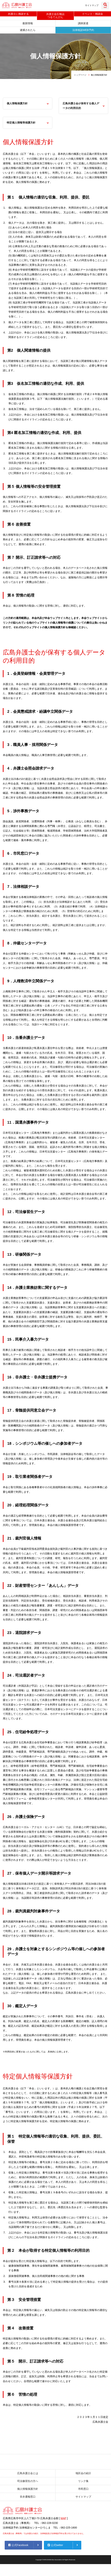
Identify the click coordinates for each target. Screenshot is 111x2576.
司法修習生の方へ (27, 2484)
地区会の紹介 (83, 2476)
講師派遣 (83, 26)
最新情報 (27, 26)
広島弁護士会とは (27, 2476)
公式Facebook (18, 2548)
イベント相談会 (92, 14)
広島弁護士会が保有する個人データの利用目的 (81, 108)
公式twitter (55, 2548)
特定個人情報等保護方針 (21, 125)
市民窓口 (83, 2491)
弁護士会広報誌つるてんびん (55, 17)
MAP (63, 2521)
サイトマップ (91, 5)
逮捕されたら (28, 32)
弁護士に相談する (18, 14)
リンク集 (83, 2484)
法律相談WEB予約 (83, 32)
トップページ (80, 78)
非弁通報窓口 (28, 2499)
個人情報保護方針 (17, 106)
